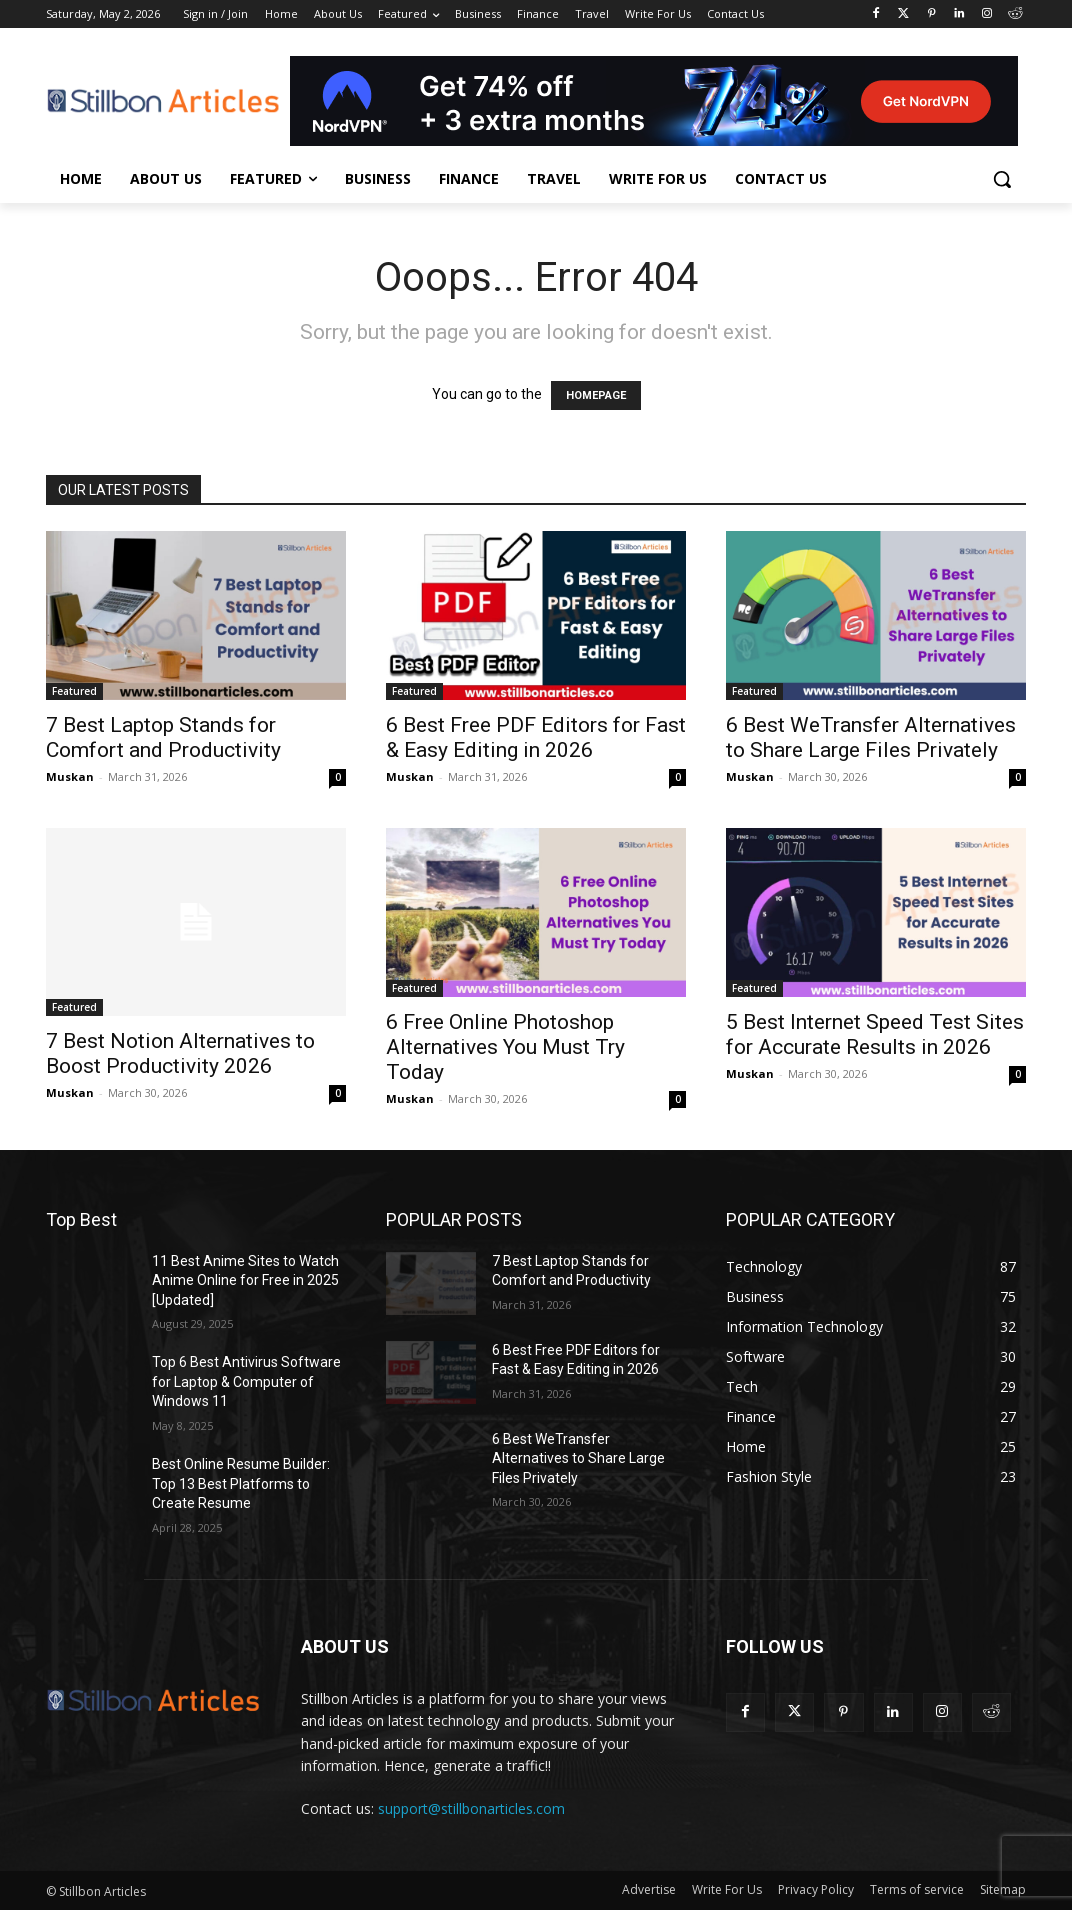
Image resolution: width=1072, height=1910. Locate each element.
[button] (1002, 179)
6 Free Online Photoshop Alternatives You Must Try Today (505, 1047)
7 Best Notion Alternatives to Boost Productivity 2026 (180, 1053)
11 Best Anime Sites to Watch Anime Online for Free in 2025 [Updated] (245, 1280)
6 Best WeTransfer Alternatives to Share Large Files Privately (871, 737)
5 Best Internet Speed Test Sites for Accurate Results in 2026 (875, 1034)
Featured (74, 691)
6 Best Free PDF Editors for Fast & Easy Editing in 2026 (536, 737)
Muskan (70, 776)
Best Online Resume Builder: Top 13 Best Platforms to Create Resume (241, 1483)
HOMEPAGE (596, 395)
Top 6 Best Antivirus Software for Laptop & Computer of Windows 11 (246, 1381)
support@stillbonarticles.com (471, 1808)
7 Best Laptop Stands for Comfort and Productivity (163, 737)
